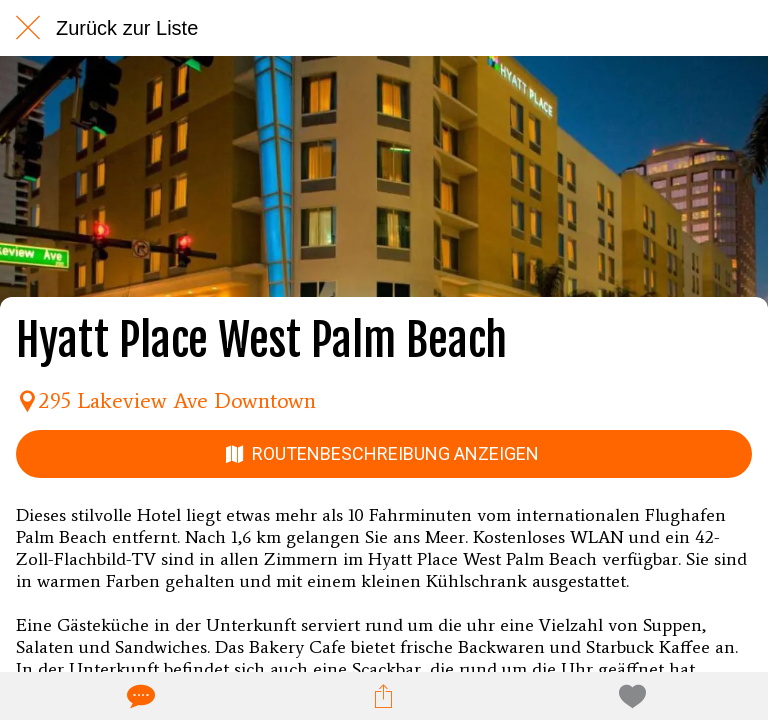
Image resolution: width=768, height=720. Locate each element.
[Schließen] (28, 28)
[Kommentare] (139, 696)
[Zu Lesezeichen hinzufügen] (629, 696)
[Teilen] (384, 696)
